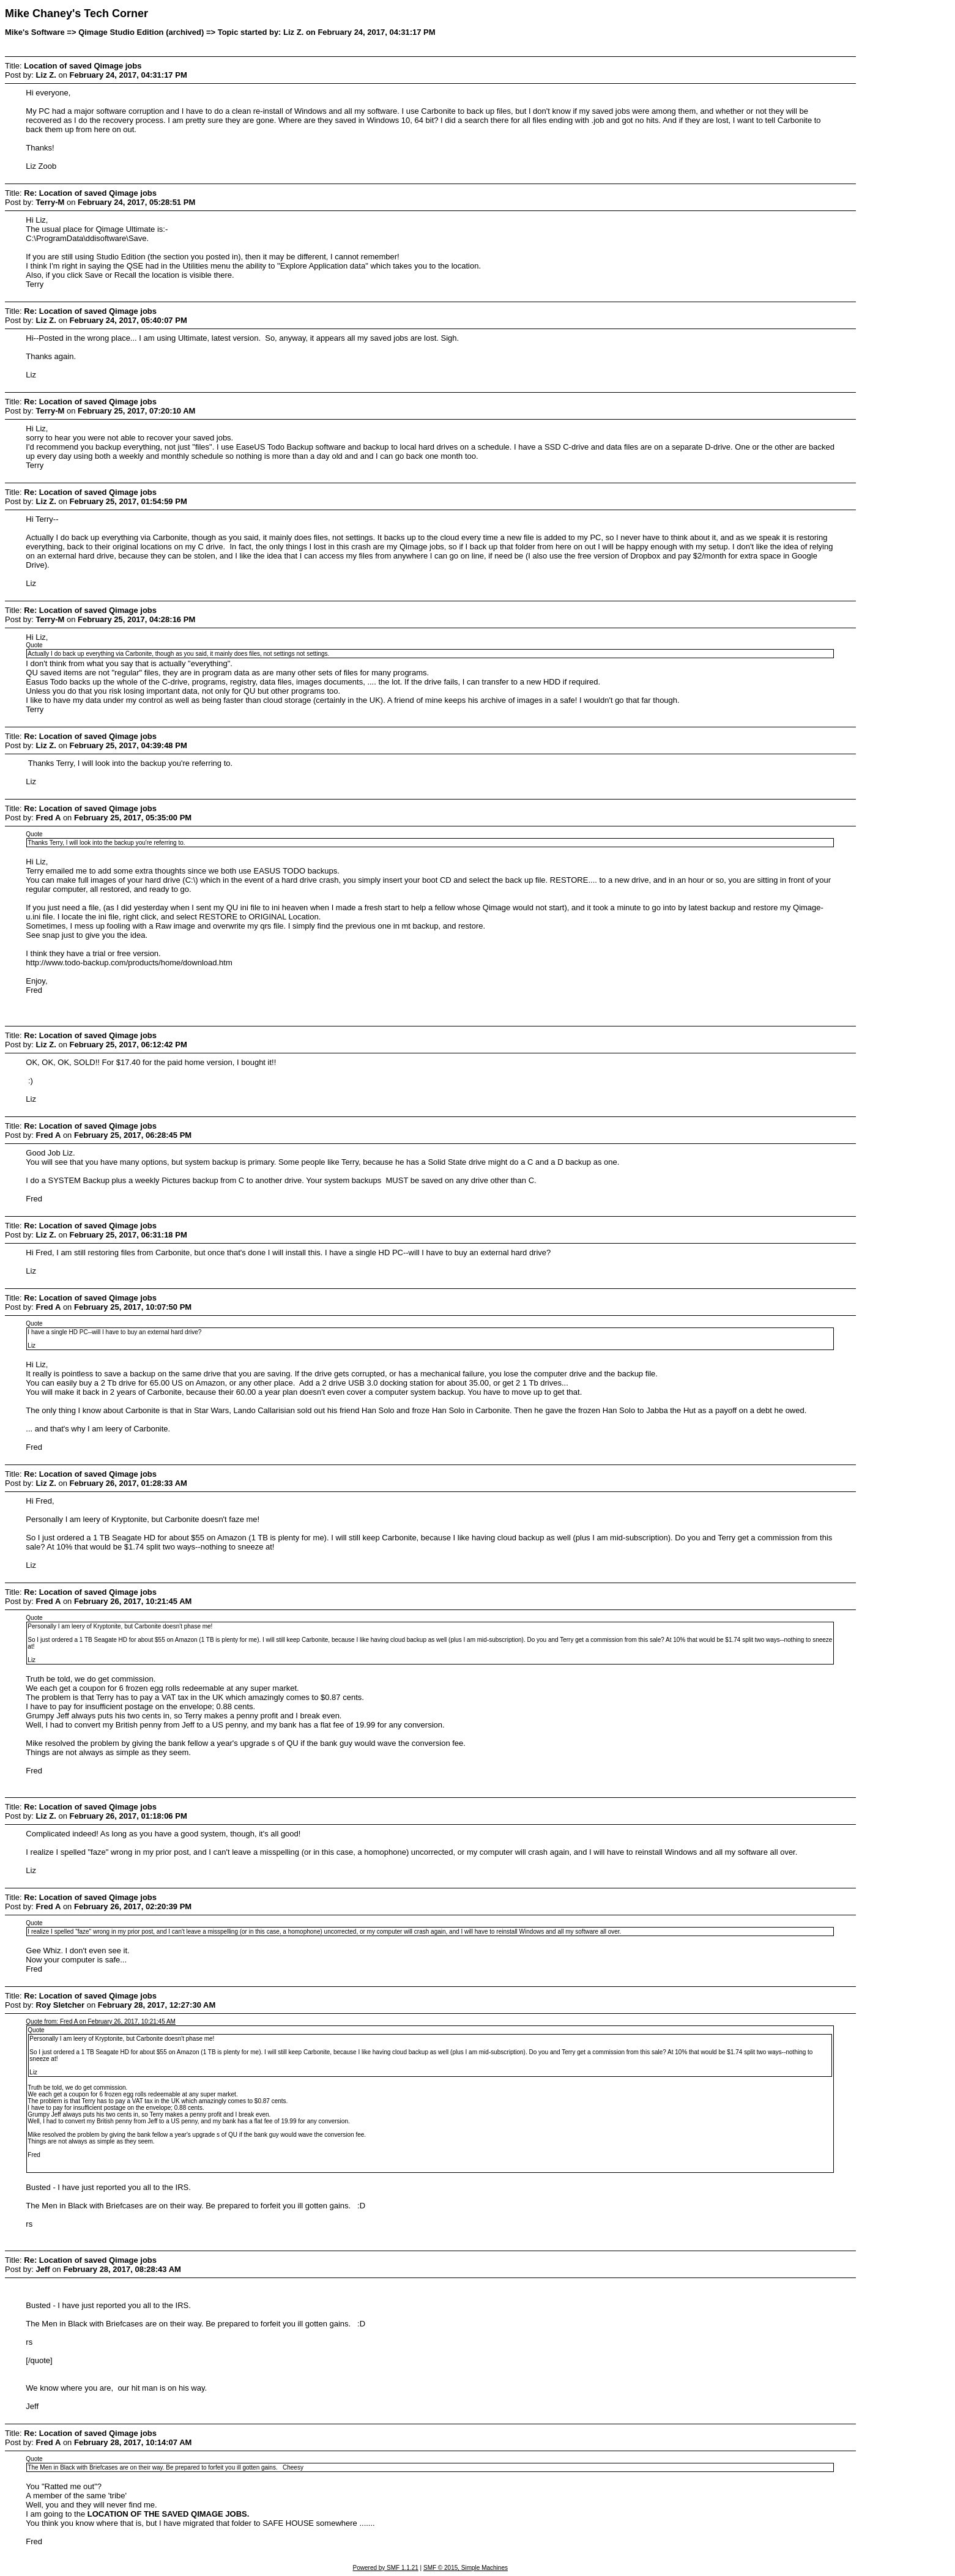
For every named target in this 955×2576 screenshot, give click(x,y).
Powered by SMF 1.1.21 (385, 2567)
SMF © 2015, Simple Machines (465, 2567)
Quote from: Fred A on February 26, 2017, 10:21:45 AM (101, 2021)
